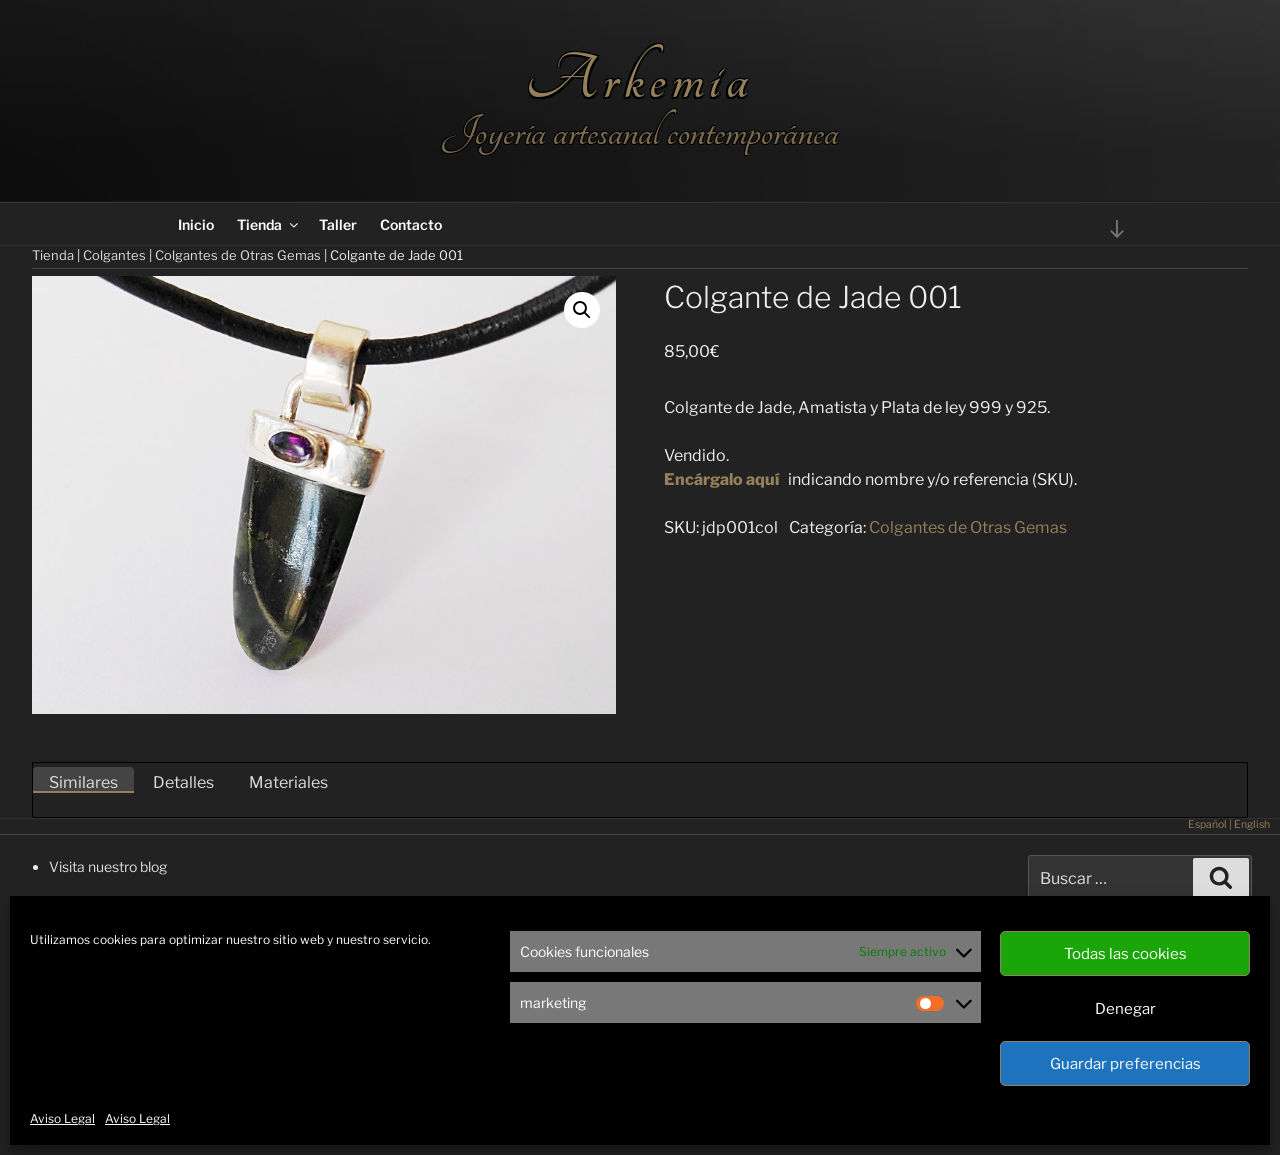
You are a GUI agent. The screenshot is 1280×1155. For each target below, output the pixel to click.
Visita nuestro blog (108, 866)
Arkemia (639, 79)
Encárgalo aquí (721, 479)
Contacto (411, 224)
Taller (338, 224)
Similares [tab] (83, 782)
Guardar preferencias (1125, 1064)
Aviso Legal (62, 1118)
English (1252, 824)
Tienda (269, 224)
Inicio (196, 224)
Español (1207, 824)
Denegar (1125, 1009)
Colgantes (114, 255)
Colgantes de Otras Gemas (238, 255)
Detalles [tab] (183, 782)
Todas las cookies (1125, 954)
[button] (582, 310)
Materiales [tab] (288, 782)
